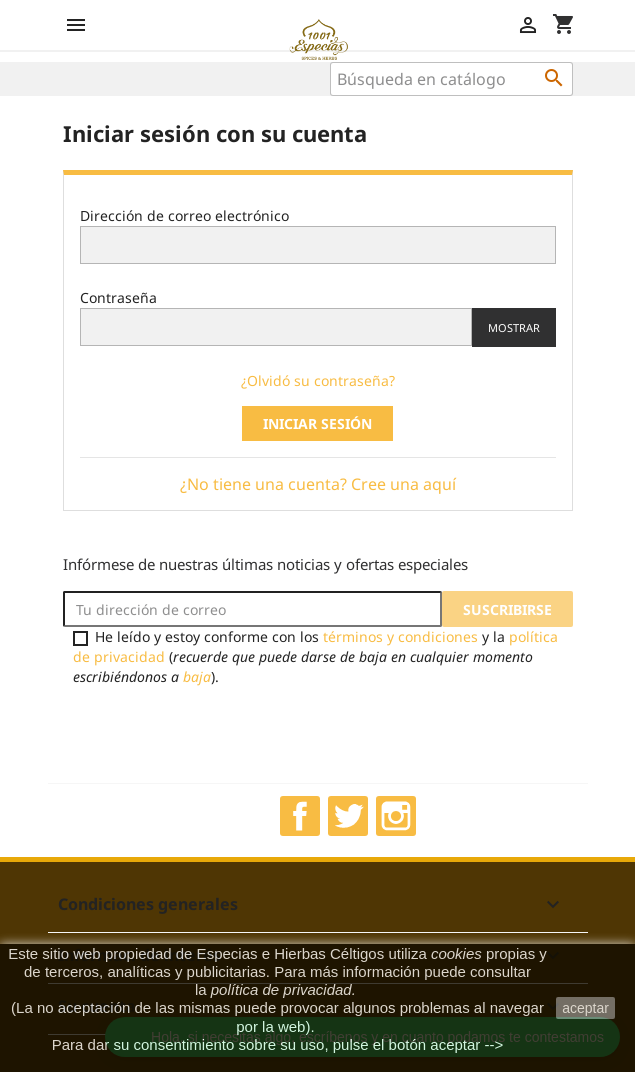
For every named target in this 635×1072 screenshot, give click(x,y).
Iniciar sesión (317, 423)
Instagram (396, 816)
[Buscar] (451, 79)
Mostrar (514, 327)
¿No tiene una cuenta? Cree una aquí (318, 484)
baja (197, 676)
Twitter (348, 816)
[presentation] (230, 734)
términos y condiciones (400, 636)
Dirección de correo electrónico (184, 215)
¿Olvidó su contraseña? (318, 380)
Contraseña (118, 297)
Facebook (300, 816)
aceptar (585, 1008)
